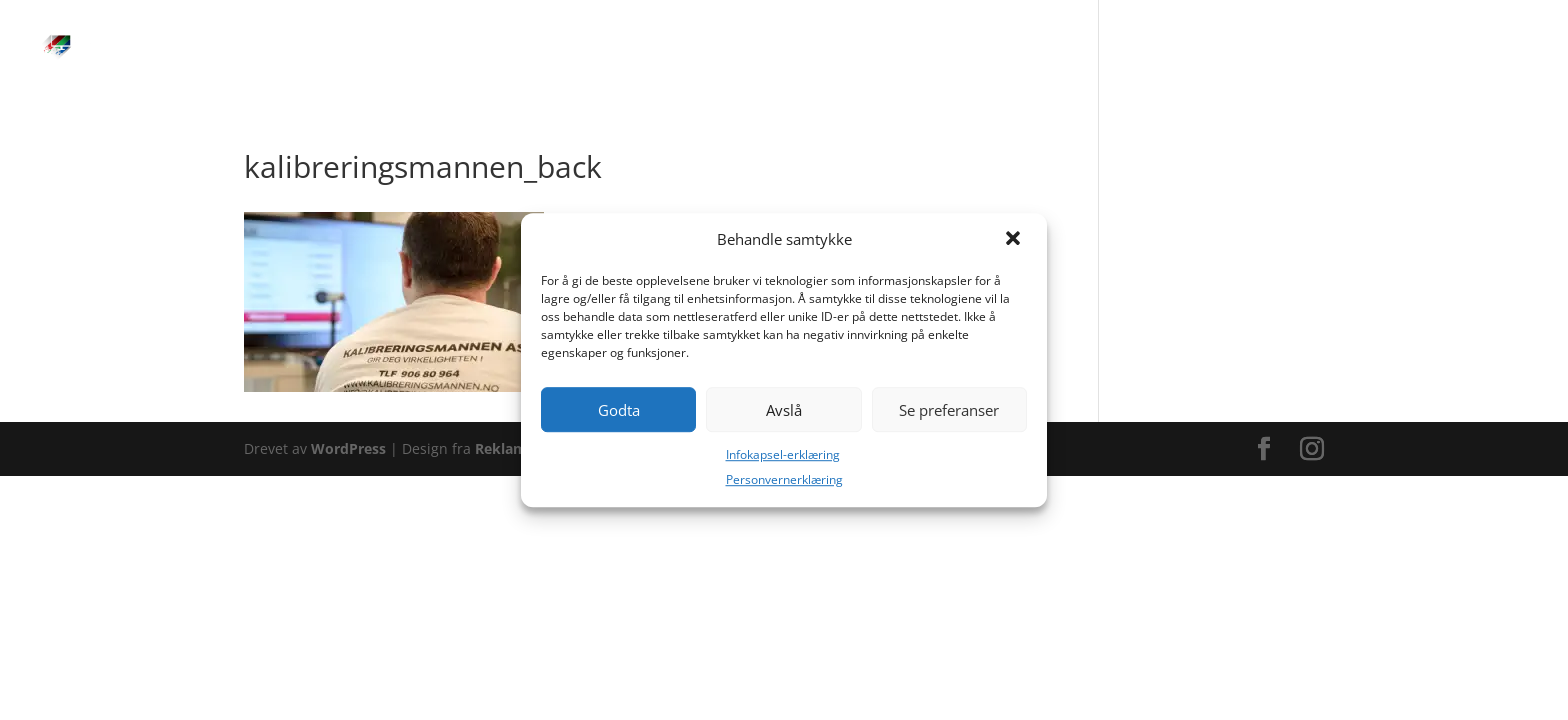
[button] (1015, 240)
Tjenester (739, 48)
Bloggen (1346, 48)
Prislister (922, 48)
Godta (619, 410)
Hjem (660, 48)
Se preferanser (949, 410)
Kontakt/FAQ (1448, 48)
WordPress (348, 448)
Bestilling (832, 48)
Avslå (784, 410)
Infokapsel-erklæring (783, 454)
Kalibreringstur (1033, 48)
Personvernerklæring (784, 479)
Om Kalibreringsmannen (1202, 48)
